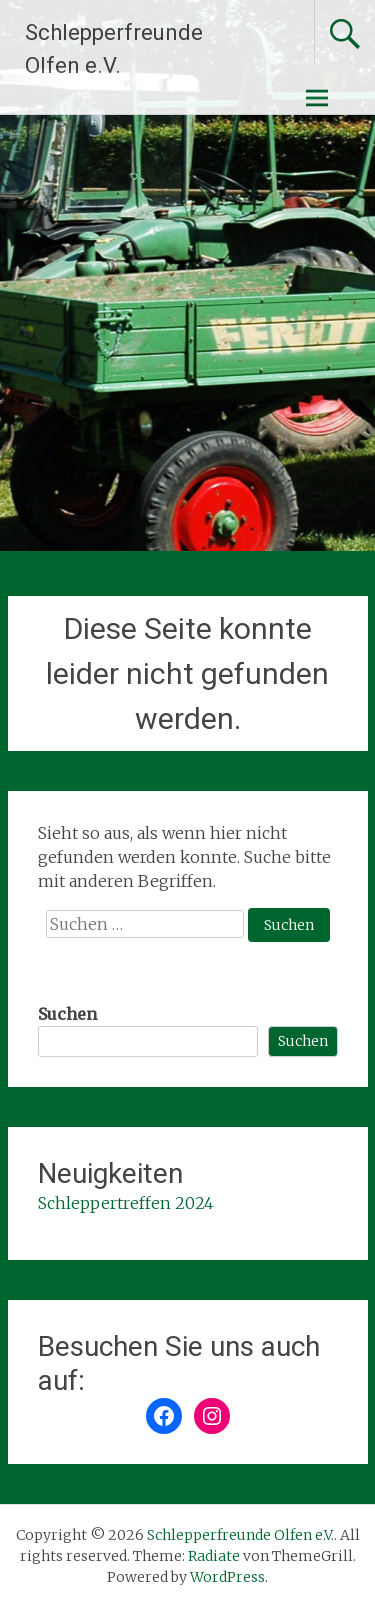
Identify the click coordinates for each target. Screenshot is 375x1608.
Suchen (67, 1014)
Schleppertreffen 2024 (126, 1203)
